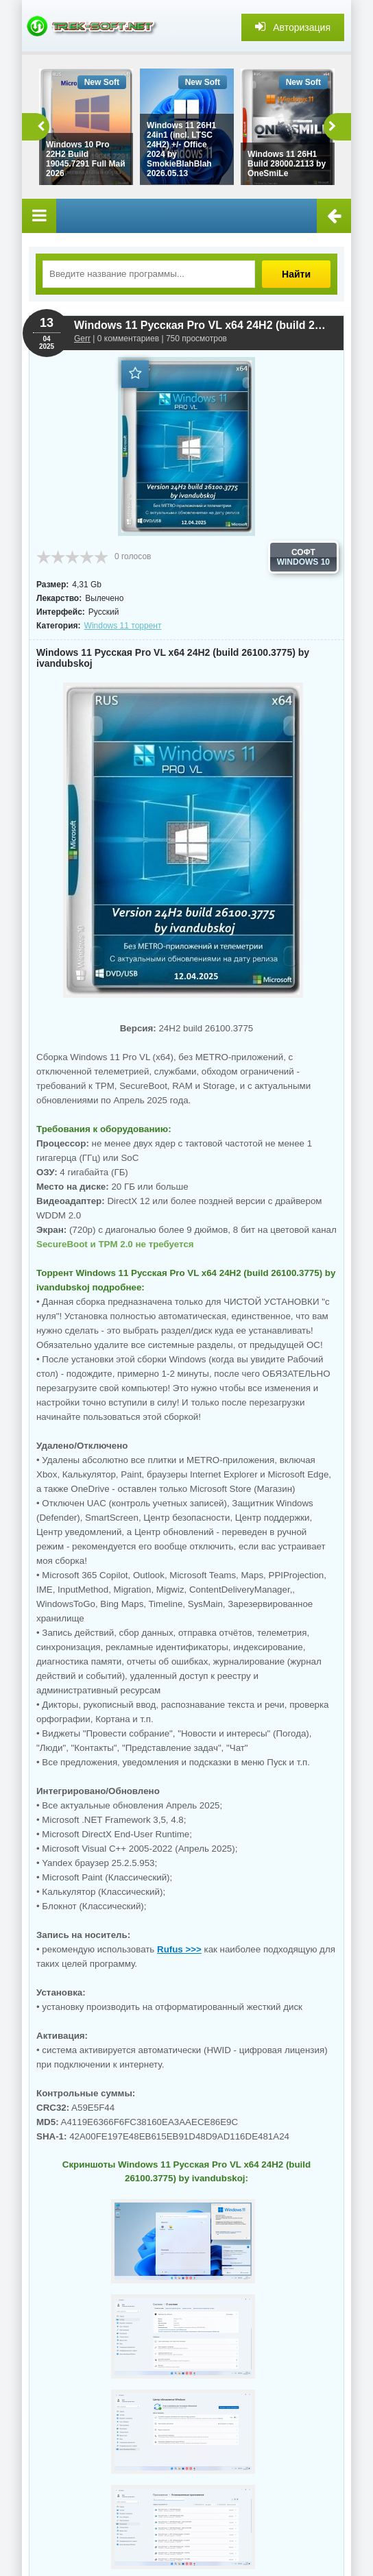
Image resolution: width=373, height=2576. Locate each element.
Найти (296, 274)
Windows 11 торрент (123, 625)
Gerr (82, 338)
